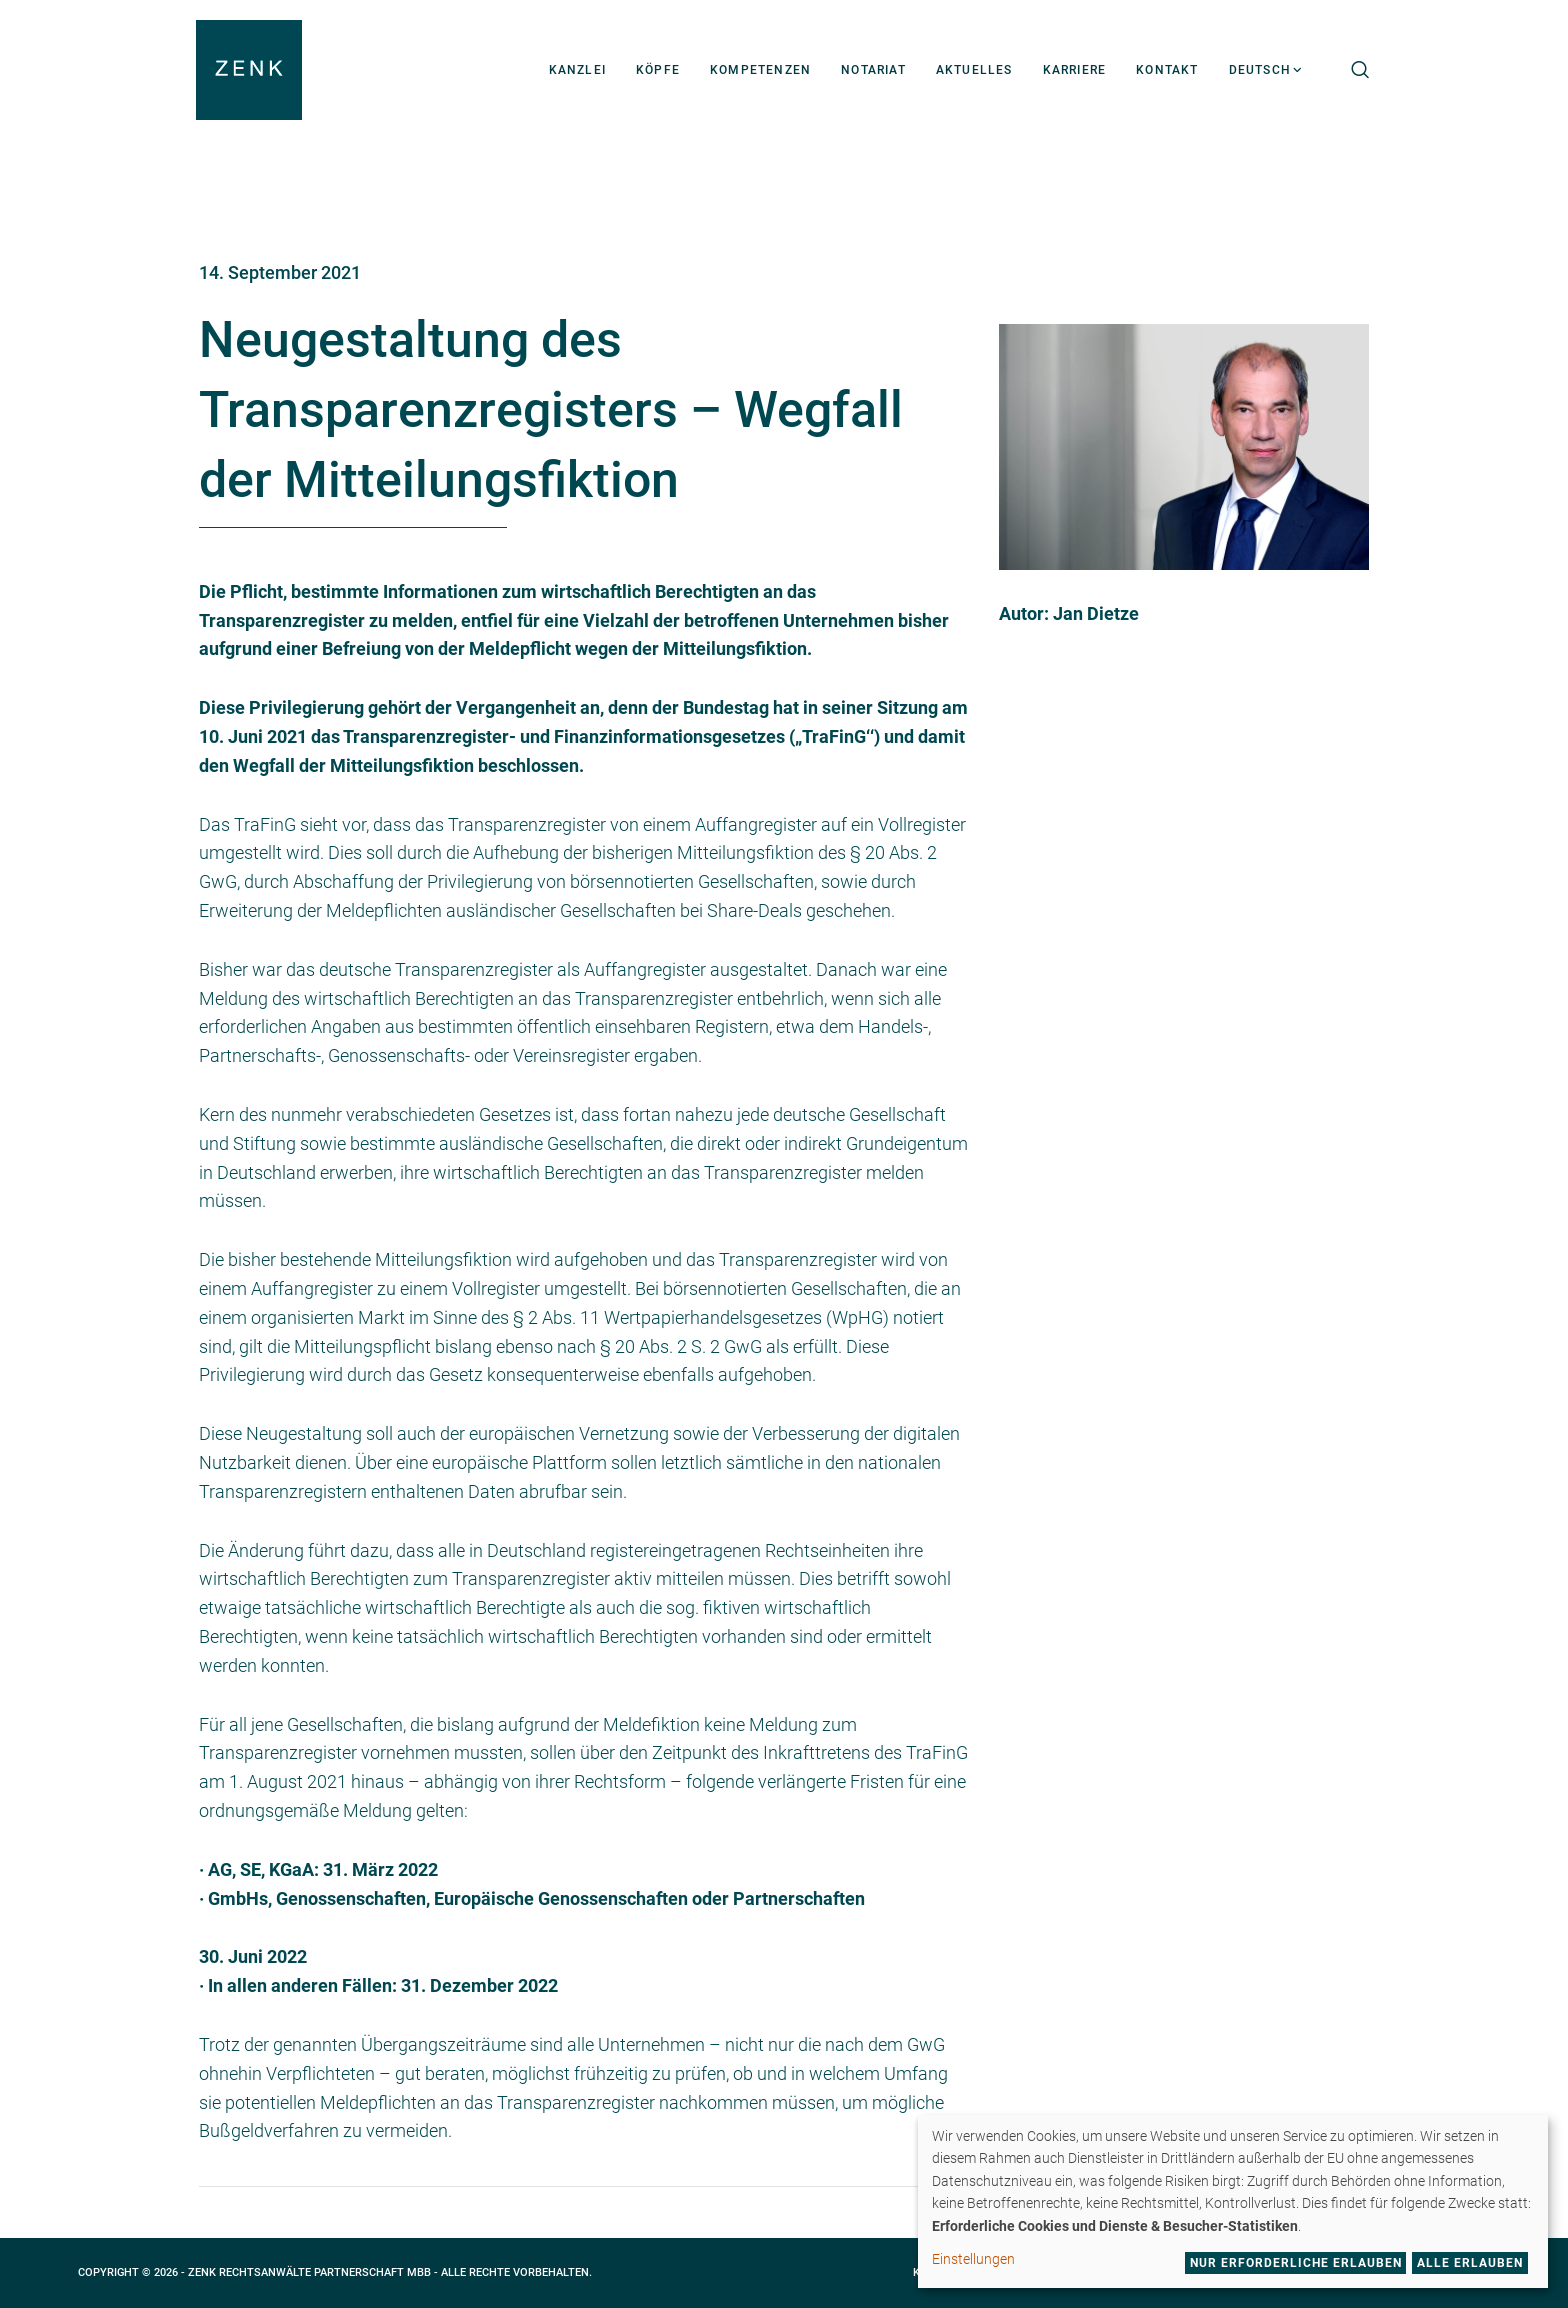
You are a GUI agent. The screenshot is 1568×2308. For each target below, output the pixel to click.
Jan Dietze (1096, 613)
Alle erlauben (1470, 2263)
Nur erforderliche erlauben (1296, 2263)
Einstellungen (973, 2259)
